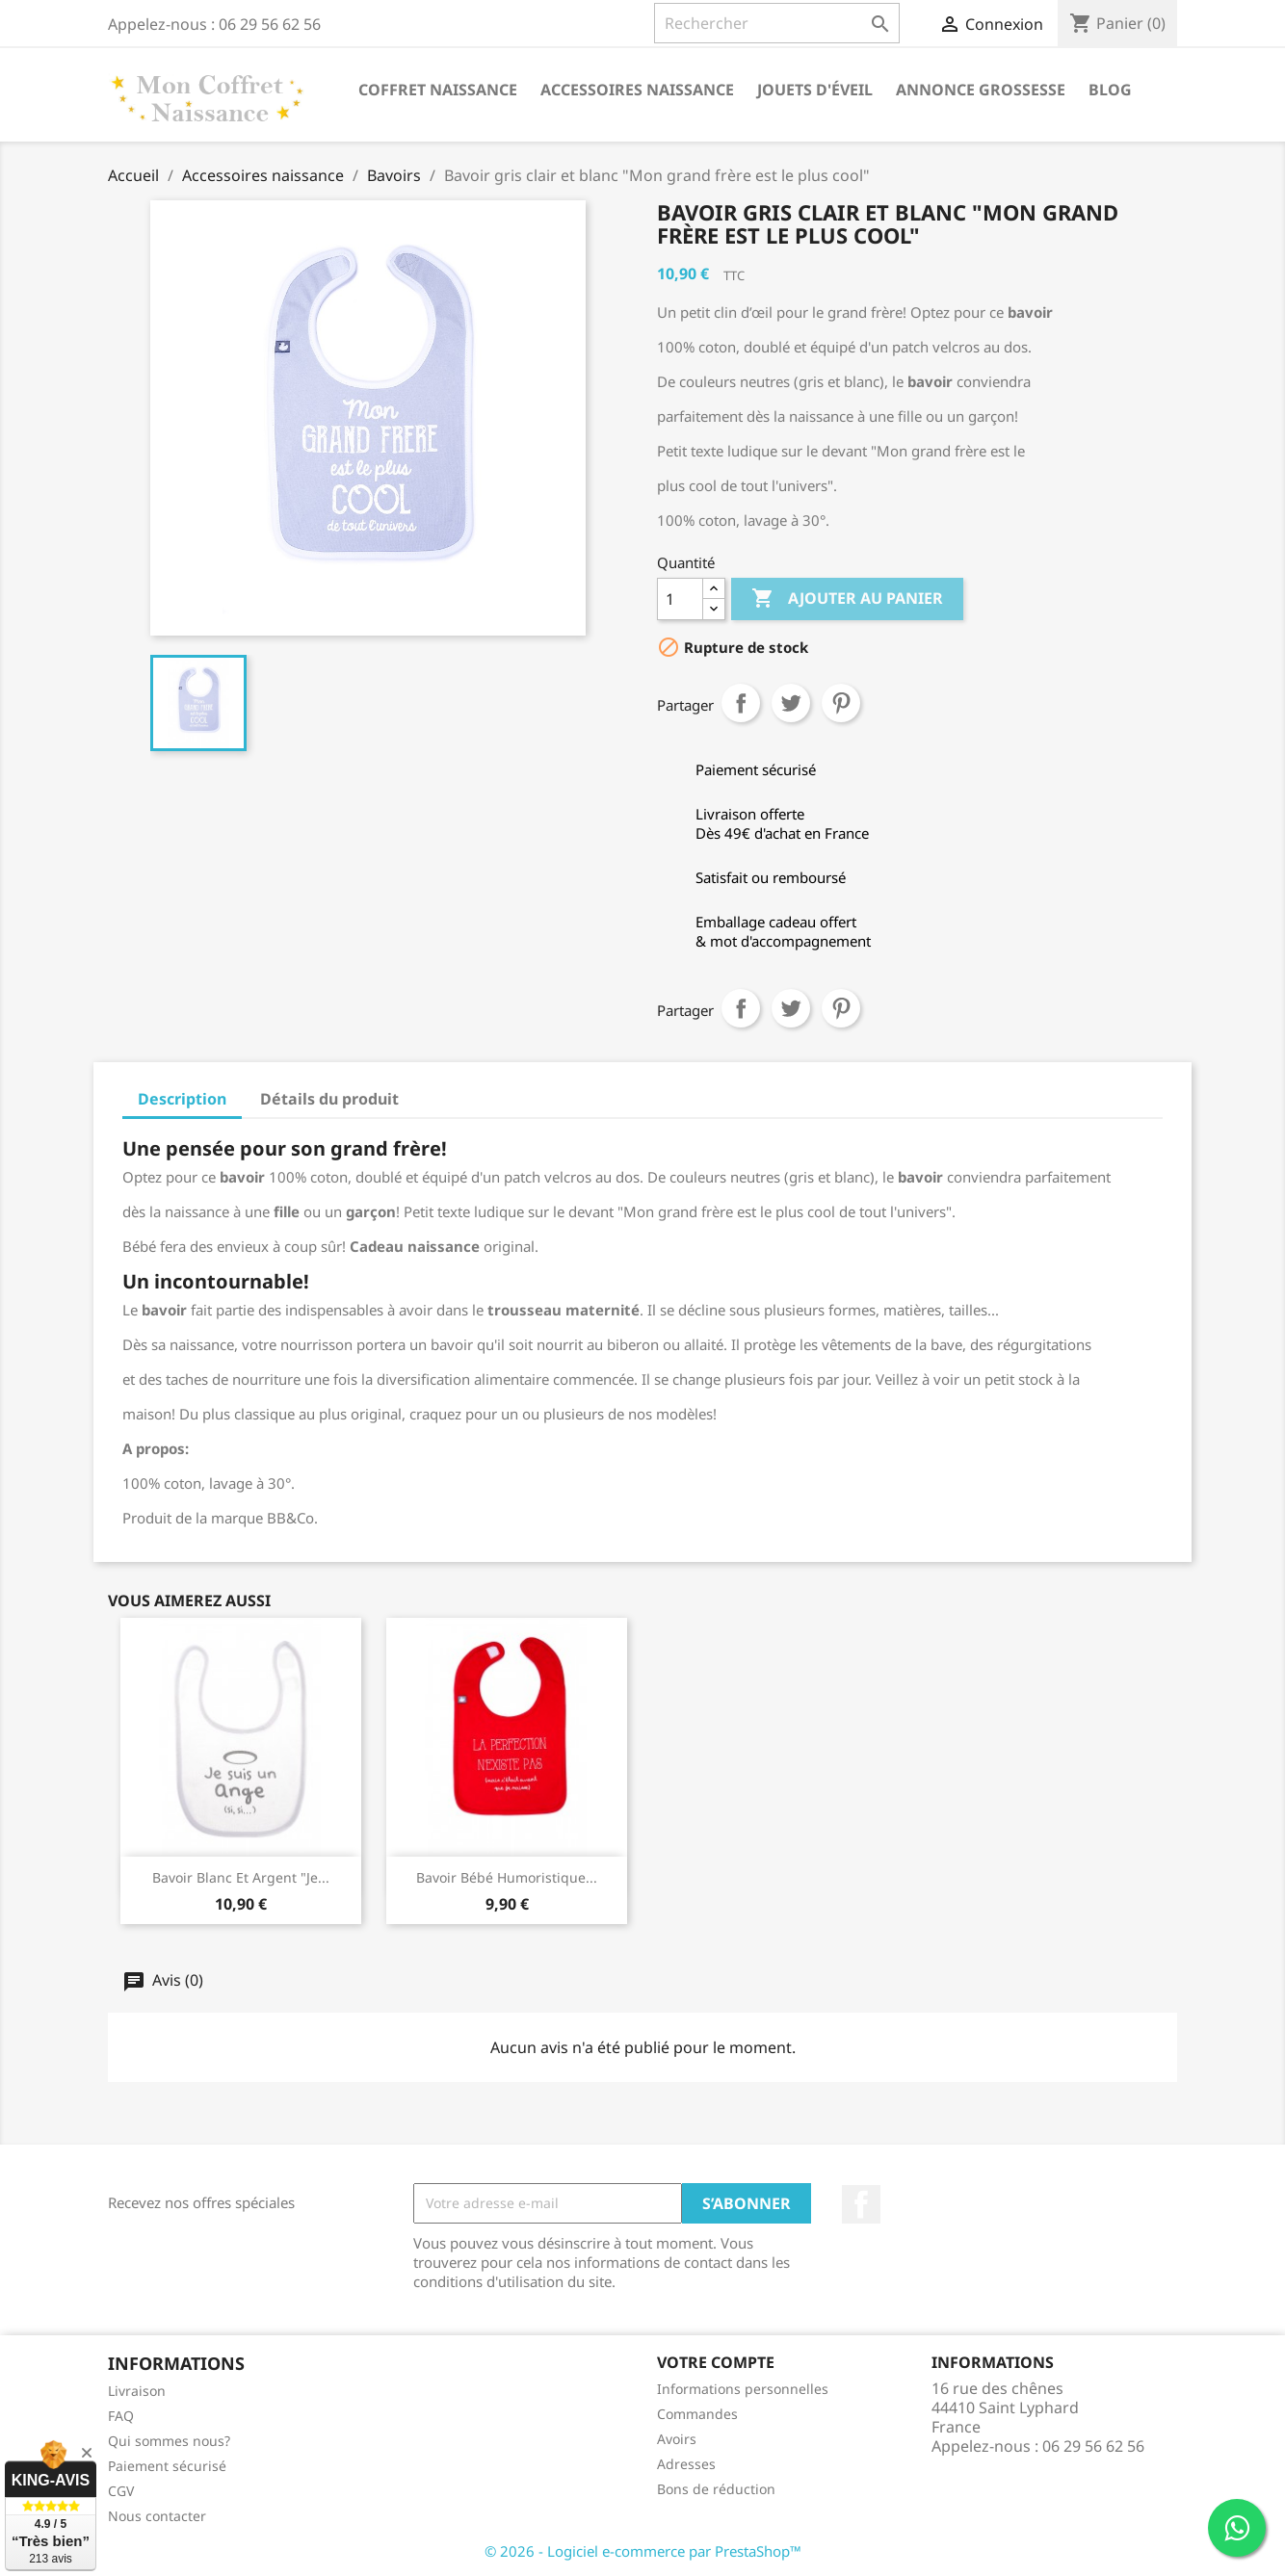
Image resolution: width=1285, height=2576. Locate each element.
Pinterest (841, 703)
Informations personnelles (742, 2389)
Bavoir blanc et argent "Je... (240, 1877)
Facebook (861, 2204)
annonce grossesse (980, 89)
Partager (740, 703)
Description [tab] (182, 1098)
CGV (121, 2491)
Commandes (697, 2414)
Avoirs (676, 2439)
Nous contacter (157, 2516)
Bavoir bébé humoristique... (506, 1877)
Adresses (686, 2464)
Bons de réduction (716, 2489)
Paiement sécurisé (167, 2466)
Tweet (791, 703)
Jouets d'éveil (815, 89)
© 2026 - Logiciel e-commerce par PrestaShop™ (643, 2551)
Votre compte (715, 2362)
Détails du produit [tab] (329, 1098)
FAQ (121, 2416)
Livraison (137, 2390)
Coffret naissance (437, 89)
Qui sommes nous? (169, 2441)
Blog (1110, 89)
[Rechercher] (777, 23)
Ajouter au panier (847, 598)
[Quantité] (680, 599)
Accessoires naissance (637, 89)
